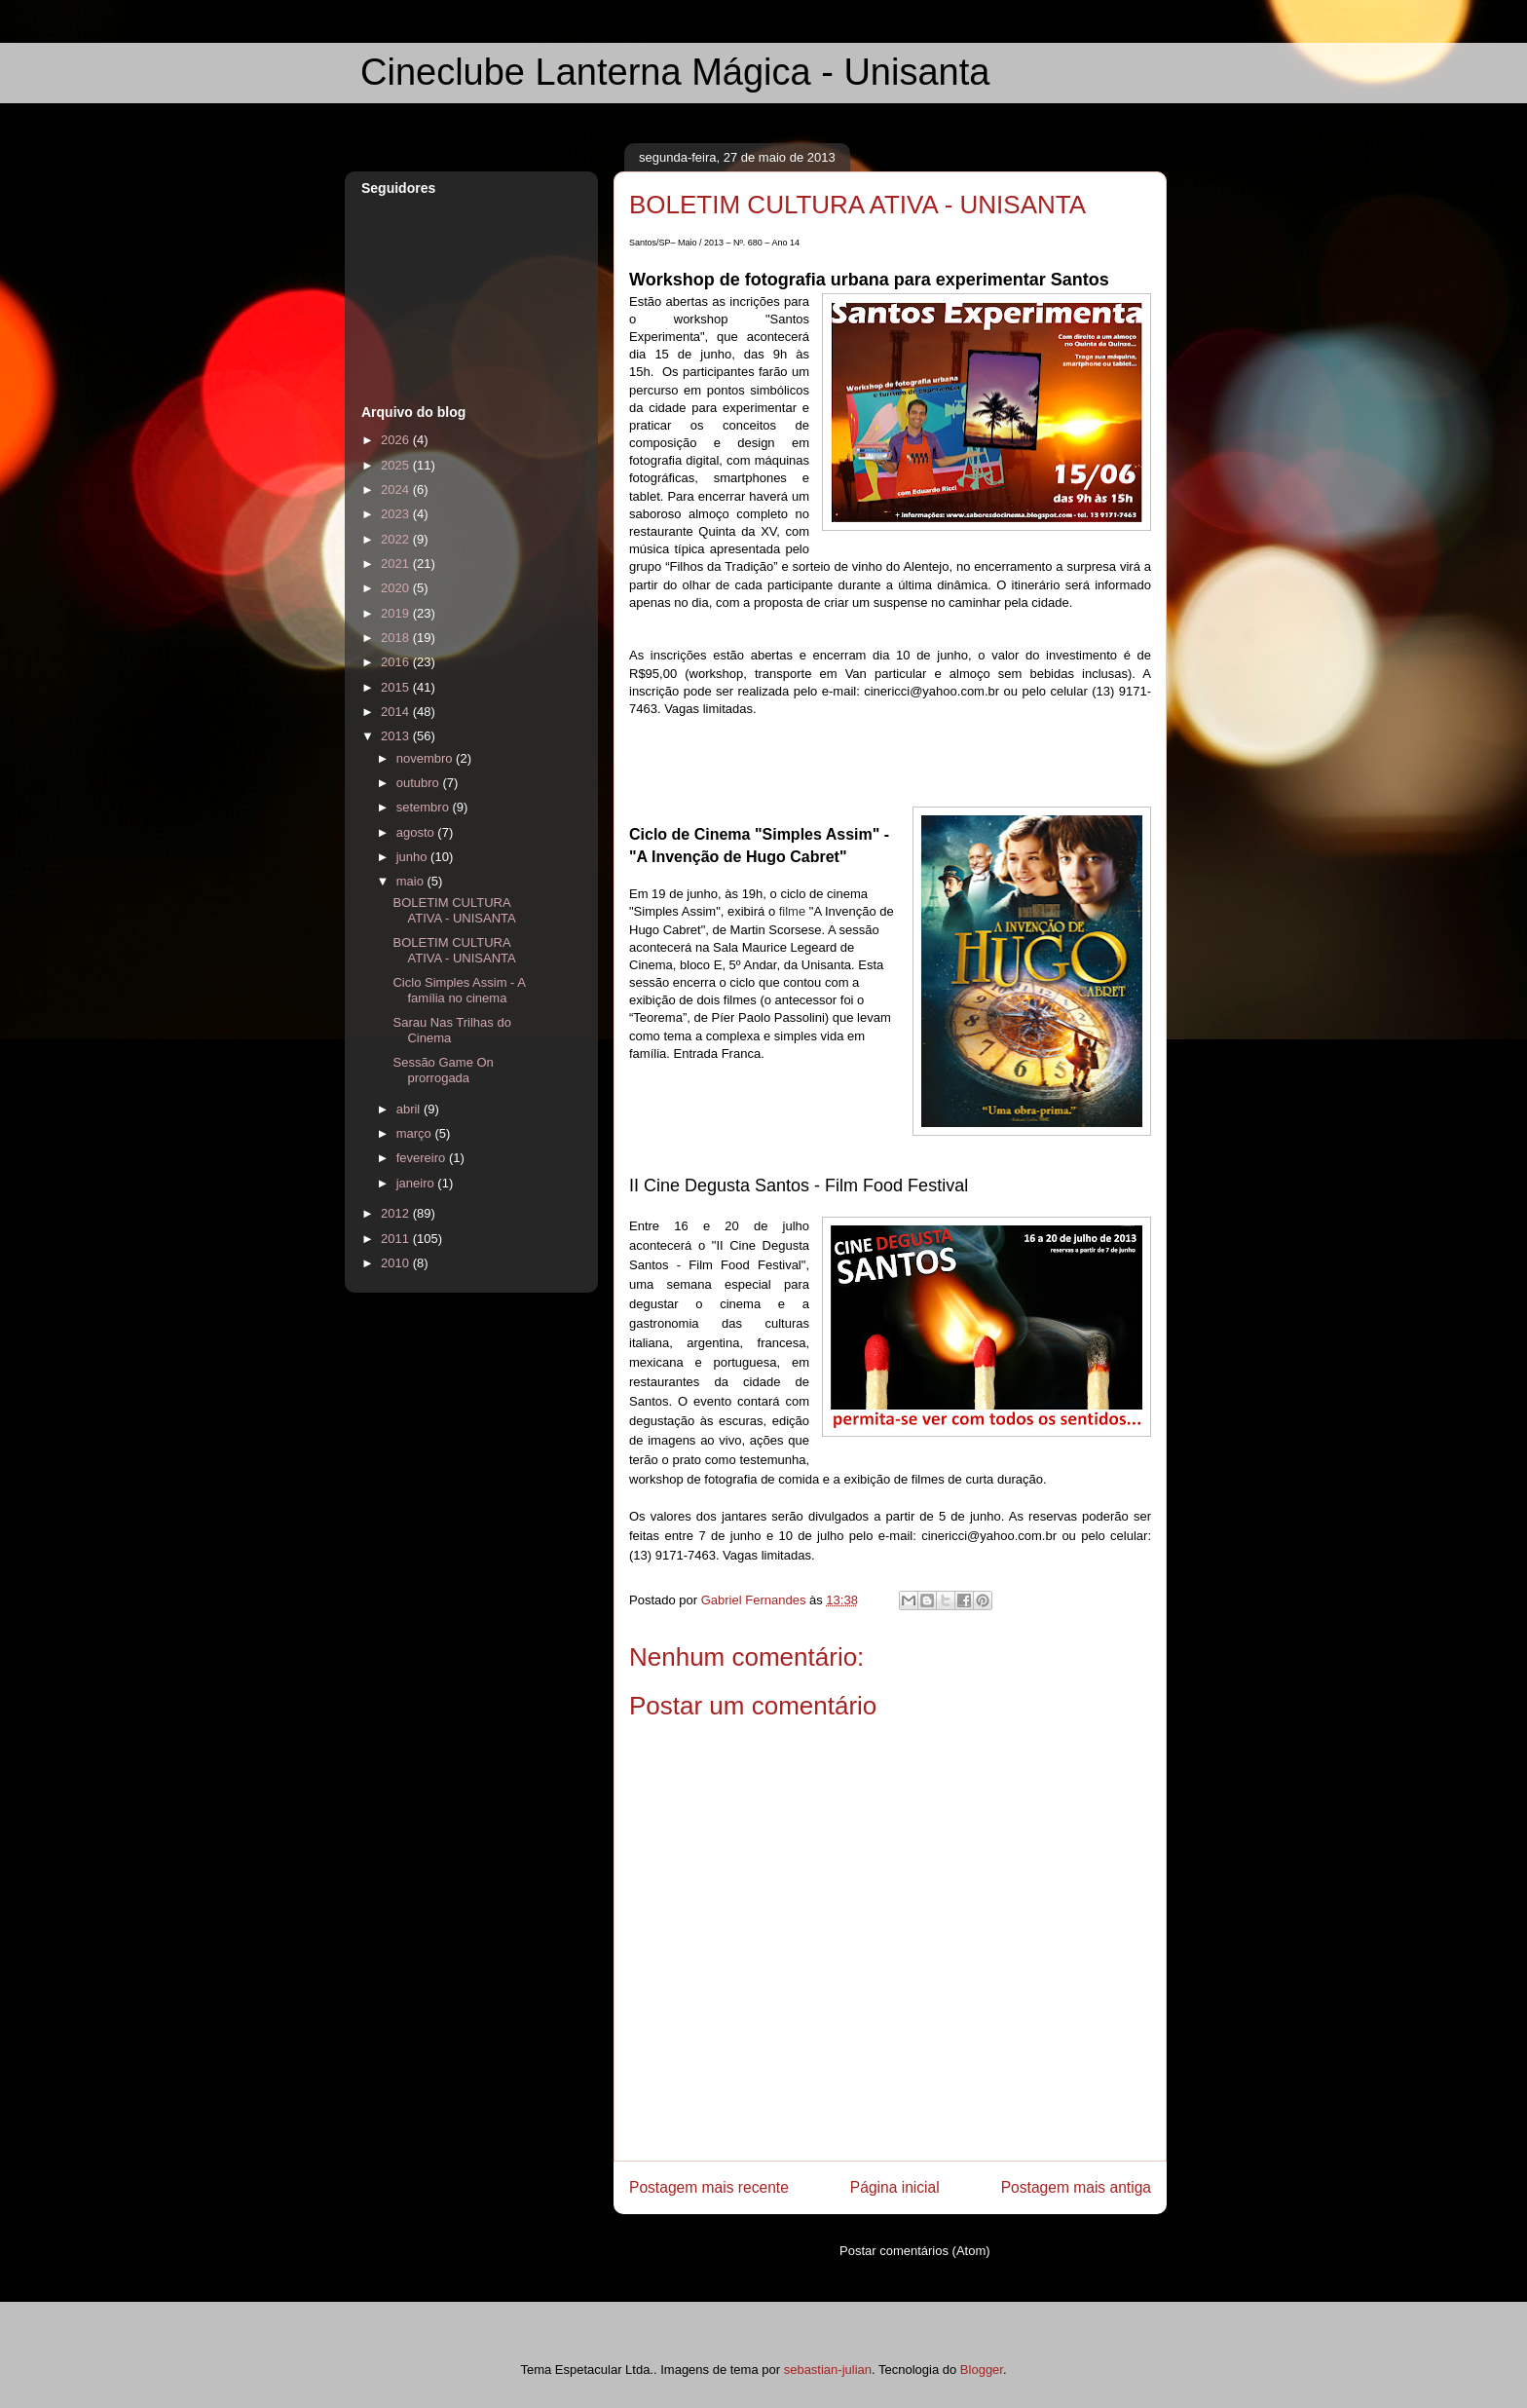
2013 (397, 736)
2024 (397, 489)
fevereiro (422, 1157)
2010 (397, 1263)
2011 (397, 1238)
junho (413, 856)
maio (412, 881)
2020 (397, 588)
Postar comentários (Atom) (914, 2250)
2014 (397, 711)
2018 (397, 637)
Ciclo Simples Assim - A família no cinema (458, 990)
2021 (397, 563)
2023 (397, 514)
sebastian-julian (828, 2369)
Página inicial (895, 2187)
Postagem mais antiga (1076, 2187)
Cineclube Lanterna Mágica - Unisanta (674, 72)
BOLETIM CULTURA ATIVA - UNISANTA (453, 910)
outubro (419, 782)
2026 (397, 440)
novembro (426, 758)
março (415, 1133)
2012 (397, 1213)
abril (410, 1109)
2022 (397, 539)
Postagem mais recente (709, 2187)
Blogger (981, 2369)
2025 (397, 465)
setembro (424, 807)
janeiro (417, 1183)
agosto (417, 832)
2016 (397, 662)
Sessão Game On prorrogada (442, 1070)
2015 (397, 687)
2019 (397, 613)
